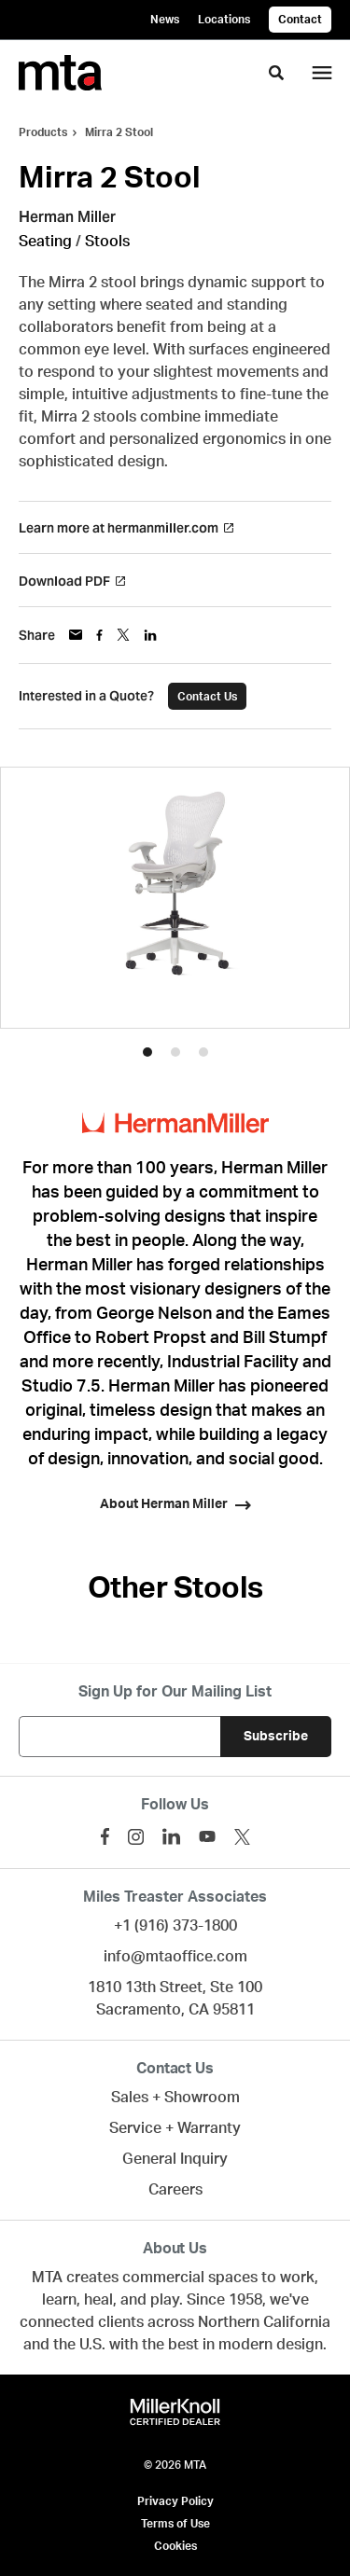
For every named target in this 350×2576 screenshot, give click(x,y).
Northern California (264, 2322)
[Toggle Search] (276, 72)
